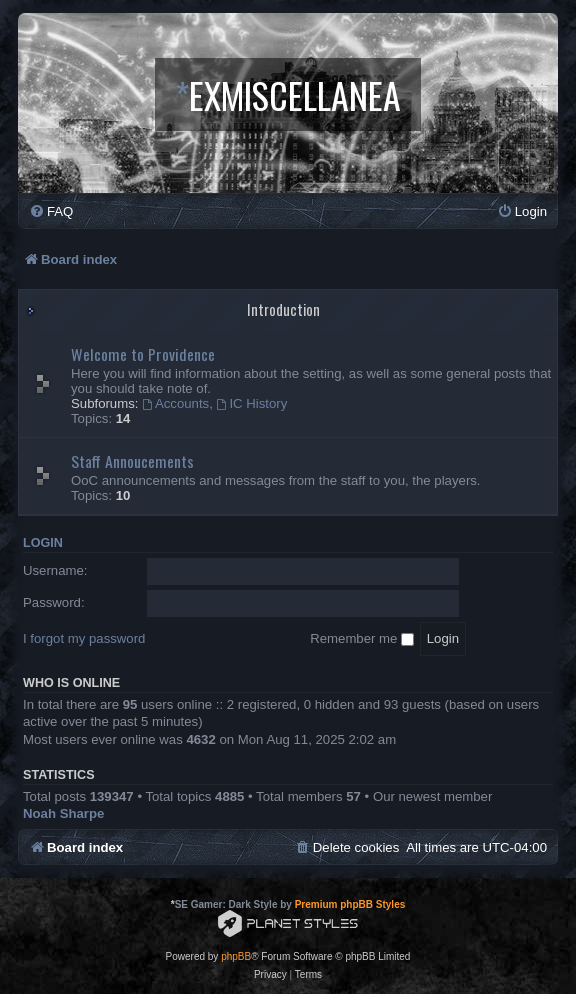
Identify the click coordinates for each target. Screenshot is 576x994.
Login (43, 543)
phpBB (236, 956)
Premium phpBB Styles (350, 904)
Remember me (362, 638)
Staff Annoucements (132, 461)
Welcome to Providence (143, 354)
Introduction (283, 309)
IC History (252, 403)
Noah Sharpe (63, 813)
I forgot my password (84, 638)
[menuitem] (51, 211)
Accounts (175, 403)
